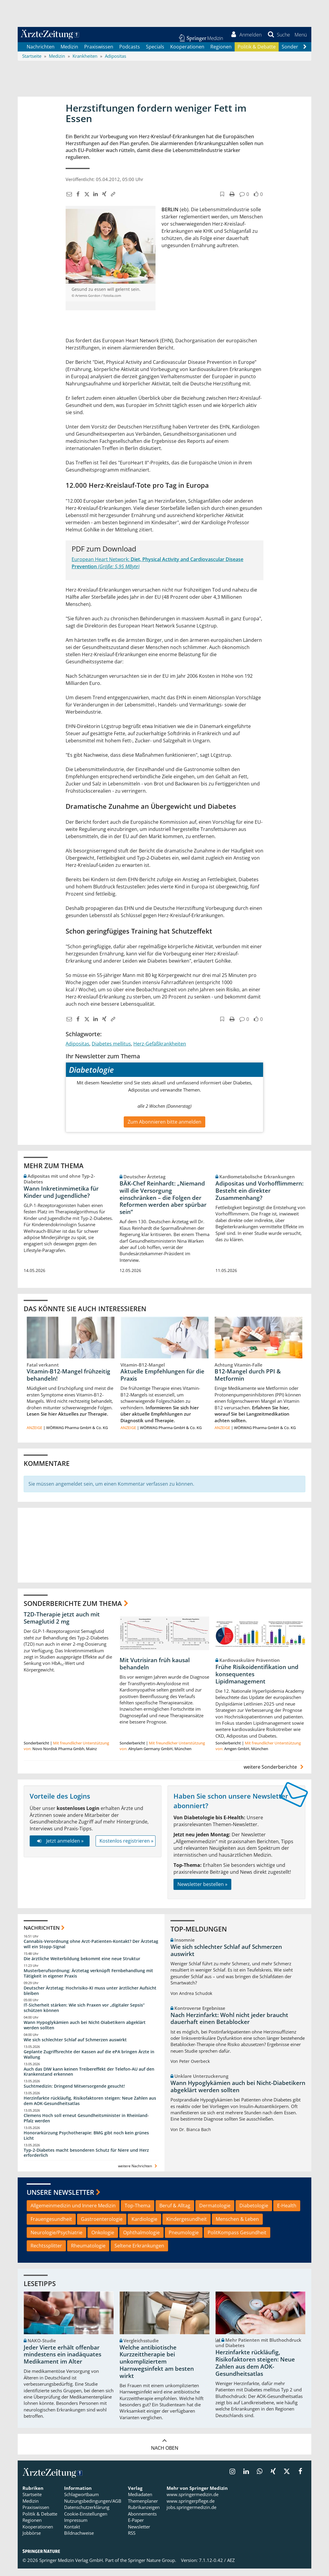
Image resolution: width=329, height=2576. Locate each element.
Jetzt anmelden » (59, 1848)
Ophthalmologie (141, 2239)
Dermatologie (214, 2213)
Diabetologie (253, 2213)
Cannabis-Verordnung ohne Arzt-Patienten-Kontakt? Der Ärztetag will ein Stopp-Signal (91, 1951)
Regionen (221, 54)
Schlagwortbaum (81, 2502)
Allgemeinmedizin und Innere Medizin (73, 2213)
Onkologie (102, 2239)
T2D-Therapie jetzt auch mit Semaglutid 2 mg (62, 1625)
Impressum (75, 2528)
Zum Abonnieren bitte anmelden (164, 1129)
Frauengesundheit (51, 2226)
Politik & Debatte (257, 54)
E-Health (286, 2213)
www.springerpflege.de (191, 2508)
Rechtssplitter (46, 2253)
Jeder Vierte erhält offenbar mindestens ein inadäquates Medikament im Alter (62, 2362)
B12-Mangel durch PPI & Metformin (248, 1382)
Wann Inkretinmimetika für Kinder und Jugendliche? (61, 1199)
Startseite (32, 2502)
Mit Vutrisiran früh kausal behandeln (155, 1671)
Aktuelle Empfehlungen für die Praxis (162, 1382)
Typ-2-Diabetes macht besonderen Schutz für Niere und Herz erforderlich (86, 2159)
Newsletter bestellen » (202, 1891)
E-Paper (136, 2528)
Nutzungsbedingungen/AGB (92, 2508)
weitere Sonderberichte (274, 1774)
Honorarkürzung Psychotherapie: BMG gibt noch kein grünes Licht (86, 2142)
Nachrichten (41, 54)
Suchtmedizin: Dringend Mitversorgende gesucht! (74, 2093)
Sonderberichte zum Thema (73, 1610)
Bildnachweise (79, 2540)
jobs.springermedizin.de (191, 2515)
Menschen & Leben (237, 2226)
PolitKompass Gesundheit (237, 2239)
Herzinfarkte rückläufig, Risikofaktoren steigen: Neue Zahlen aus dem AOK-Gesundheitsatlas (90, 2108)
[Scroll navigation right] (304, 54)
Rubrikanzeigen (144, 2515)
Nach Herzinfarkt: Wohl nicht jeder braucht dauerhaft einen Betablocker (229, 2025)
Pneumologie (184, 2239)
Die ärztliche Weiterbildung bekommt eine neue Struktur (82, 1966)
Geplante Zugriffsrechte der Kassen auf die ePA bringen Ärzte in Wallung (89, 2061)
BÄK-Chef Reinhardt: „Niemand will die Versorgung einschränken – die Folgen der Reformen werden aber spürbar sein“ (163, 1205)
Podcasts (129, 54)
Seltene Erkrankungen (139, 2253)
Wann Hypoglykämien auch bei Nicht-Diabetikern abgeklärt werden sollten (85, 2032)
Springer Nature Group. (152, 2568)
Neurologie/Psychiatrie (56, 2239)
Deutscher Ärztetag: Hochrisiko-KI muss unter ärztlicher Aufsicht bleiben (90, 1997)
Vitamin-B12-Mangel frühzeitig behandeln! (68, 1382)
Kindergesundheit (186, 2226)
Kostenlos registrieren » (126, 1848)
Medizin (69, 54)
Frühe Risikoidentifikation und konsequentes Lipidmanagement (256, 1682)
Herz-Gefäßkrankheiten (159, 1051)
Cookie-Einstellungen (85, 2521)
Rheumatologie (88, 2253)
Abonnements (142, 2521)
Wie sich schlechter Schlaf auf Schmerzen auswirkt (75, 2047)
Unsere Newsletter (60, 2199)
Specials (155, 54)
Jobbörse (31, 2540)
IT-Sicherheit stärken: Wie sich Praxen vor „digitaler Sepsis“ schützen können (84, 2015)
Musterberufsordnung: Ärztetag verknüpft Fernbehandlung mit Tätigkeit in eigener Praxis (88, 1980)
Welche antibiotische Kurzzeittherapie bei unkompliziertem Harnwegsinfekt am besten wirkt (157, 2369)
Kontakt (72, 2534)
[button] (297, 38)
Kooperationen (187, 54)
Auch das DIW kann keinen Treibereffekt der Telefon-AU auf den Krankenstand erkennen (89, 2078)
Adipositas (77, 1051)
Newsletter (139, 2534)
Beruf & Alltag (174, 2213)
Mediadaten (140, 2502)
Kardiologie (144, 2226)
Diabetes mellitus (111, 1051)
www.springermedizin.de (192, 2502)
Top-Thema (137, 2213)
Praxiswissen (98, 54)
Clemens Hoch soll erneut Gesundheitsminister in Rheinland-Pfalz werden (86, 2125)
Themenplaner (143, 2508)
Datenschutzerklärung (86, 2515)
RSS (131, 2540)
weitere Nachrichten (138, 2173)
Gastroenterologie (102, 2226)
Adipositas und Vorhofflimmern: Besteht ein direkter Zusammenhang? (259, 1198)
